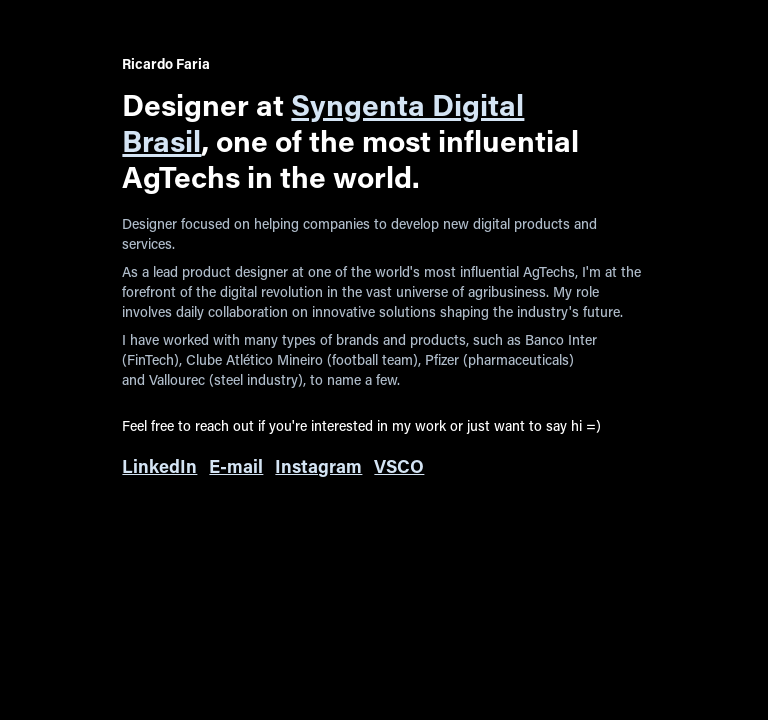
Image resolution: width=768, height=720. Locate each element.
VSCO (399, 466)
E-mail (236, 466)
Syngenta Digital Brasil (323, 122)
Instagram (318, 466)
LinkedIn (159, 466)
